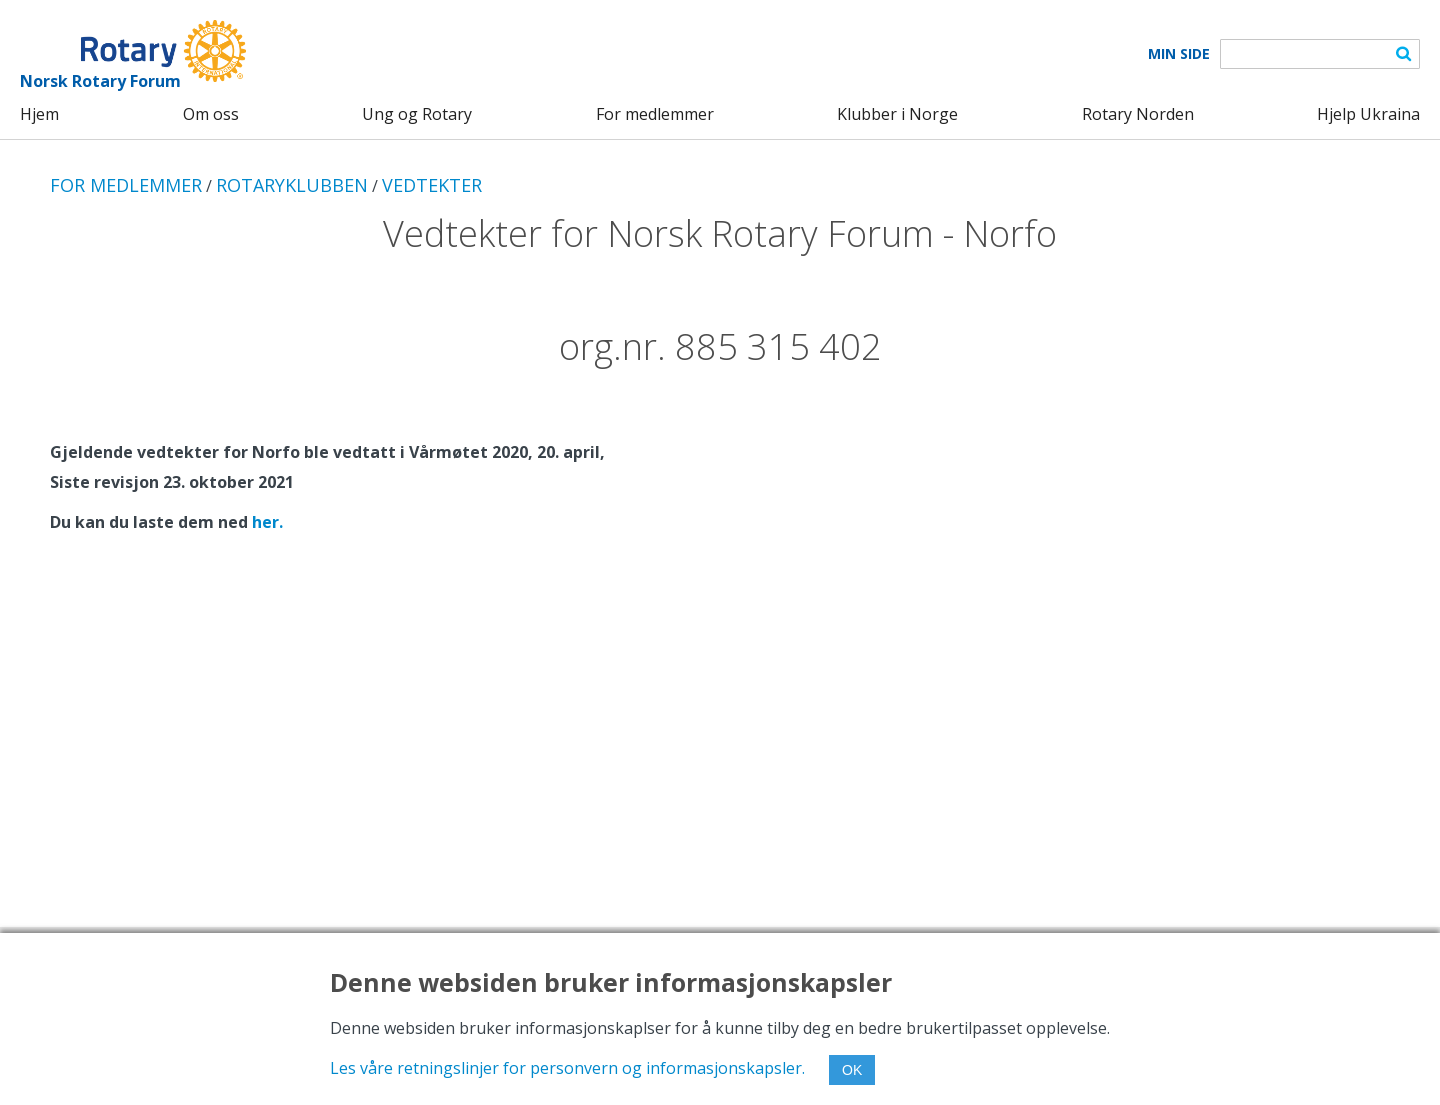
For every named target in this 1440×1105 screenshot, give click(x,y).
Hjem (39, 114)
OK (852, 1070)
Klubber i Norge (897, 114)
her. (267, 522)
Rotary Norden (1138, 114)
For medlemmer (655, 114)
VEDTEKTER (432, 185)
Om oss (211, 114)
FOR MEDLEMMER (126, 185)
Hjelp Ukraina (1368, 114)
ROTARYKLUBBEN (292, 185)
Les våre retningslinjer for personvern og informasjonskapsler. (567, 1068)
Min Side (1179, 54)
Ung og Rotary (417, 114)
